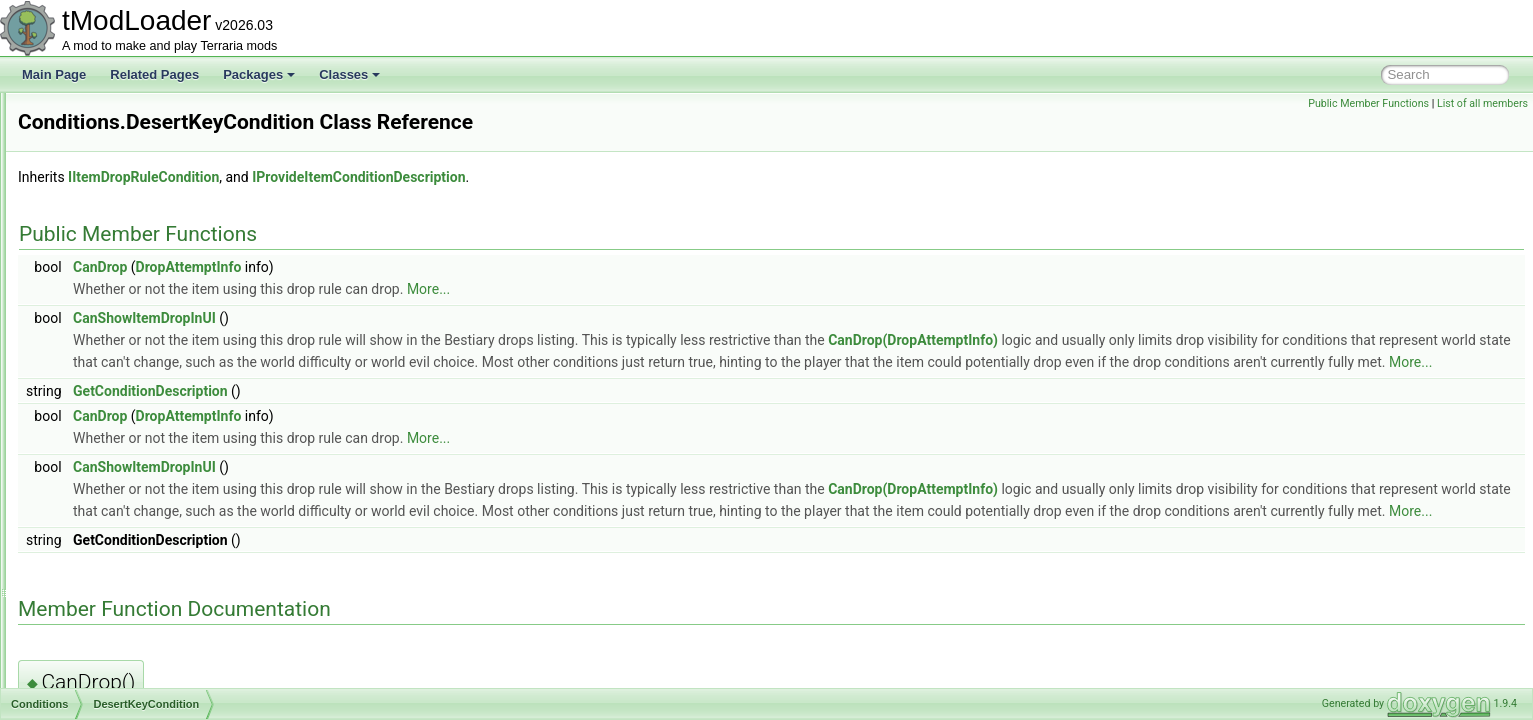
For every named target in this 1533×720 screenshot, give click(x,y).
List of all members (1482, 103)
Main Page (54, 74)
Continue (106, 334)
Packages (259, 74)
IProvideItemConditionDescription (608, 177)
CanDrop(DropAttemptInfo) (1163, 340)
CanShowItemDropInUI (394, 318)
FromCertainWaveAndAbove (158, 642)
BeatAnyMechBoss (132, 290)
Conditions (94, 268)
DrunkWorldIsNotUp (135, 510)
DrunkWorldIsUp (126, 532)
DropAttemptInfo (439, 267)
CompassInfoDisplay (121, 202)
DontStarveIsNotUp (133, 422)
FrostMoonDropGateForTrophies (169, 664)
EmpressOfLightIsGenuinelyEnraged (179, 554)
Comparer (92, 180)
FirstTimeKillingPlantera (145, 576)
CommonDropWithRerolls (134, 114)
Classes (349, 74)
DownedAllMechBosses (145, 466)
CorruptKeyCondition (137, 356)
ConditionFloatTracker (125, 224)
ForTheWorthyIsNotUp (142, 598)
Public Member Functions (1368, 103)
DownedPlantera (126, 488)
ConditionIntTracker (118, 246)
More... (678, 289)
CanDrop (350, 267)
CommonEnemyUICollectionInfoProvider (173, 136)
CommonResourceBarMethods (148, 158)
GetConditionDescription (400, 413)
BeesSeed (109, 312)
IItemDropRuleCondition (393, 177)
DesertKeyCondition (135, 400)
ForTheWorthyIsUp (132, 620)
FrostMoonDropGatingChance (162, 686)
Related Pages (154, 74)
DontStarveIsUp (124, 444)
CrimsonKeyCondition (140, 378)
